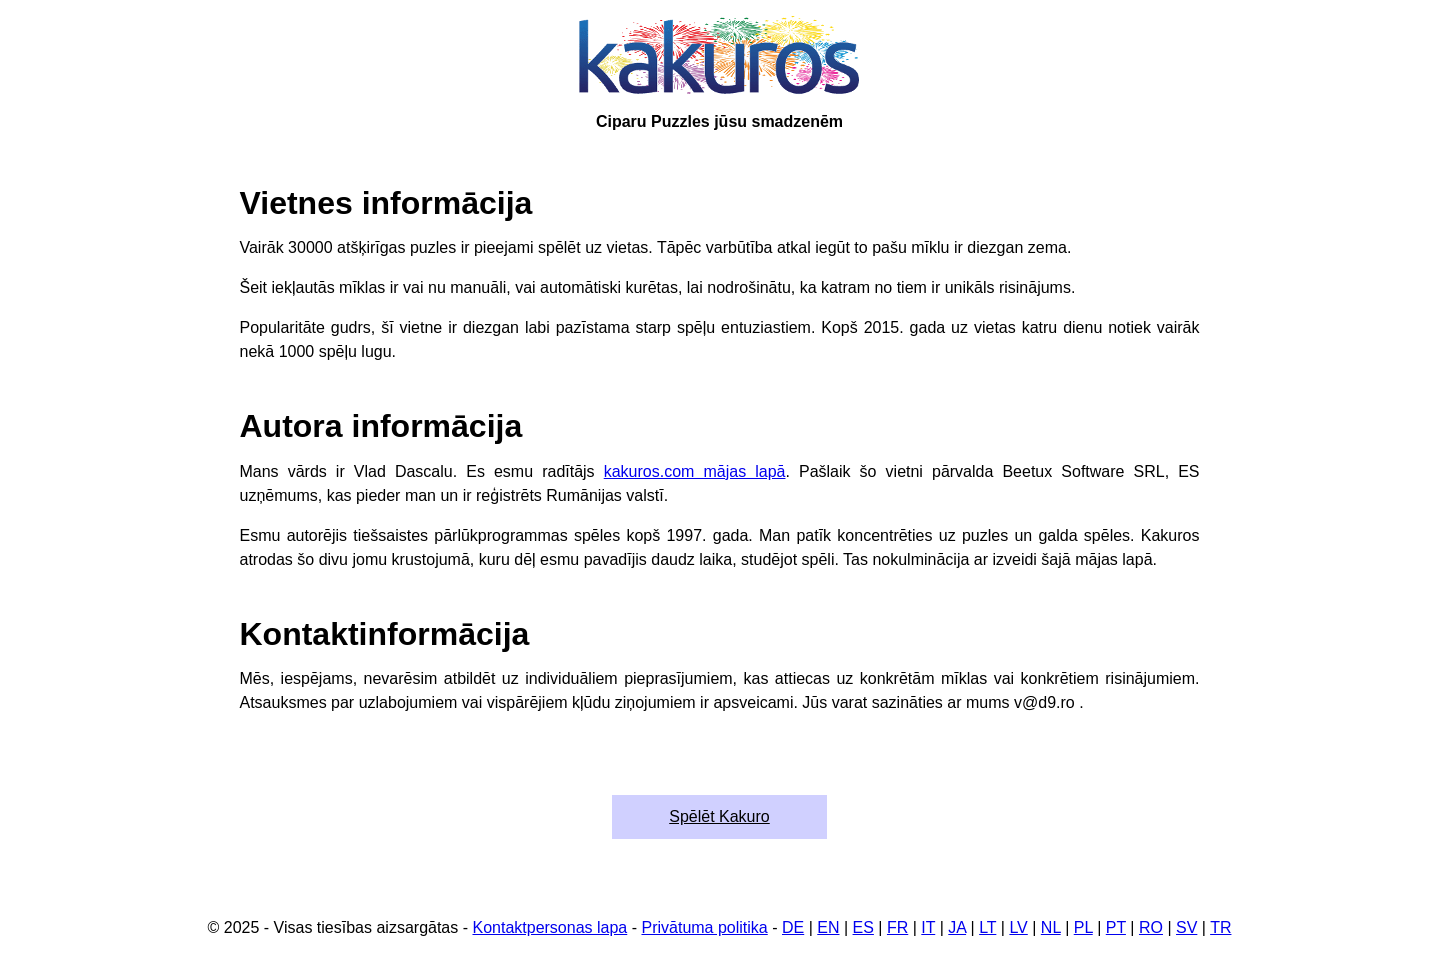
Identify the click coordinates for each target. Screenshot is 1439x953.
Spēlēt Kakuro (719, 816)
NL (1051, 927)
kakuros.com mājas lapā (695, 471)
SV (1186, 927)
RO (1151, 927)
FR (897, 927)
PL (1083, 927)
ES (863, 927)
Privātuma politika (704, 927)
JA (957, 927)
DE (793, 927)
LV (1018, 927)
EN (828, 927)
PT (1116, 927)
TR (1220, 927)
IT (928, 927)
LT (987, 927)
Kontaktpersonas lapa (549, 927)
